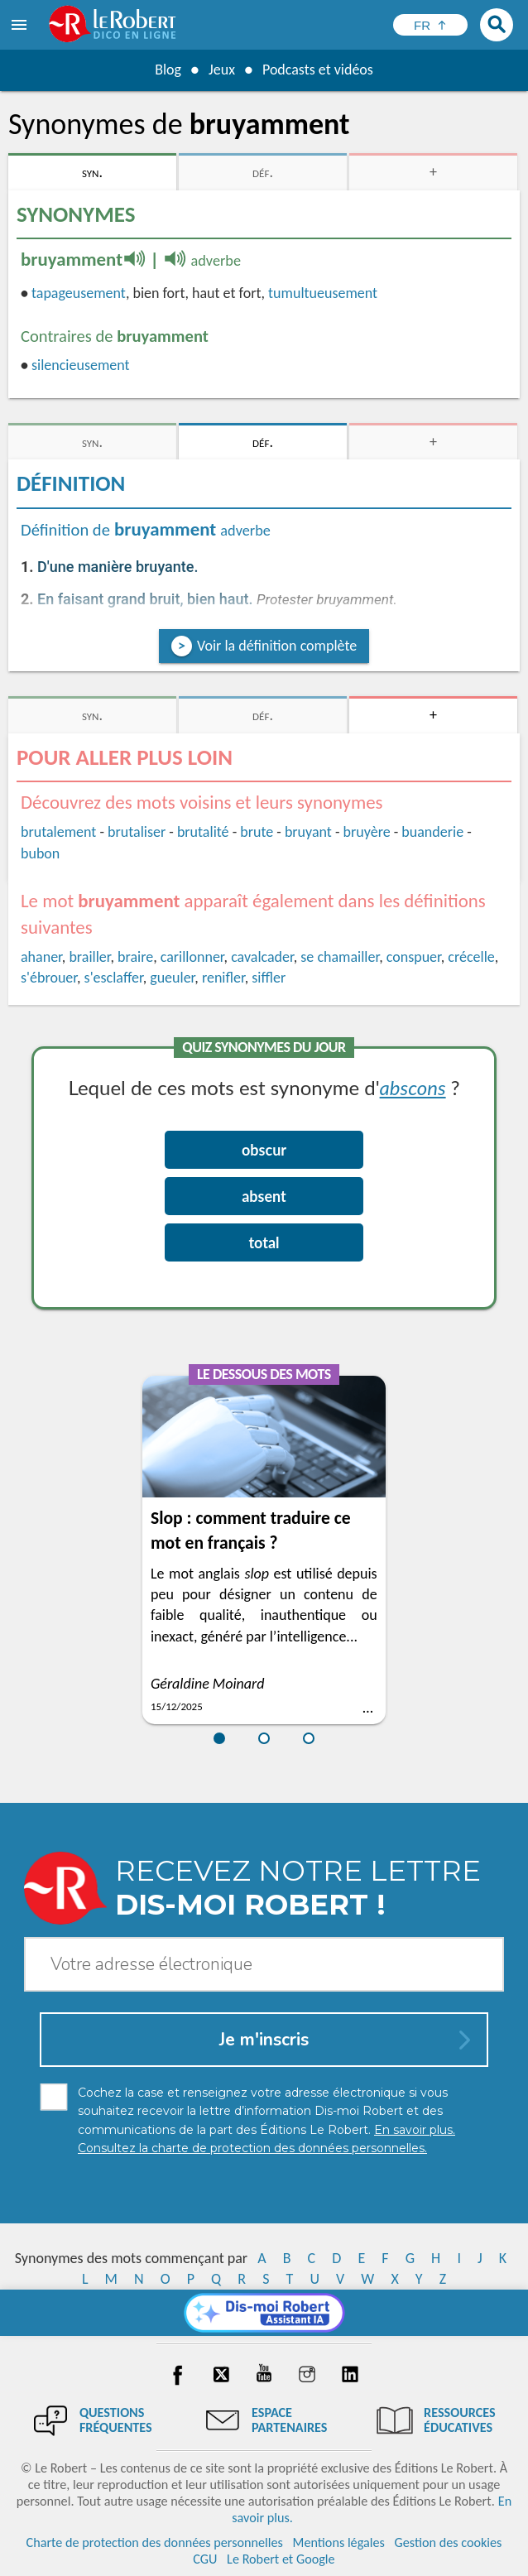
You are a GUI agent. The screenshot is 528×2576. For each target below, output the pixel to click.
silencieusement (80, 365)
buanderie (432, 832)
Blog (168, 69)
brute (256, 832)
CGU (205, 2559)
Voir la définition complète (277, 646)
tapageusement (78, 293)
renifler (223, 977)
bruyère (367, 832)
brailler (89, 957)
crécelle (471, 957)
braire (135, 957)
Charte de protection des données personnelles (154, 2542)
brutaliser (137, 832)
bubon (40, 853)
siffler (269, 977)
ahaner (41, 957)
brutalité (203, 832)
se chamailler (339, 957)
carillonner (192, 957)
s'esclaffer (113, 977)
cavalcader (262, 957)
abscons (413, 1087)
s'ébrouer (49, 977)
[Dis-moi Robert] (264, 2313)
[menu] (20, 25)
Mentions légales (339, 2542)
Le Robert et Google (281, 2559)
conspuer (413, 957)
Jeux (222, 69)
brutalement (58, 832)
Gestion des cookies (448, 2542)
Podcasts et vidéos (317, 69)
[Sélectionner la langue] (430, 25)
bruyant (308, 832)
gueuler (172, 977)
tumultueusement (322, 293)
